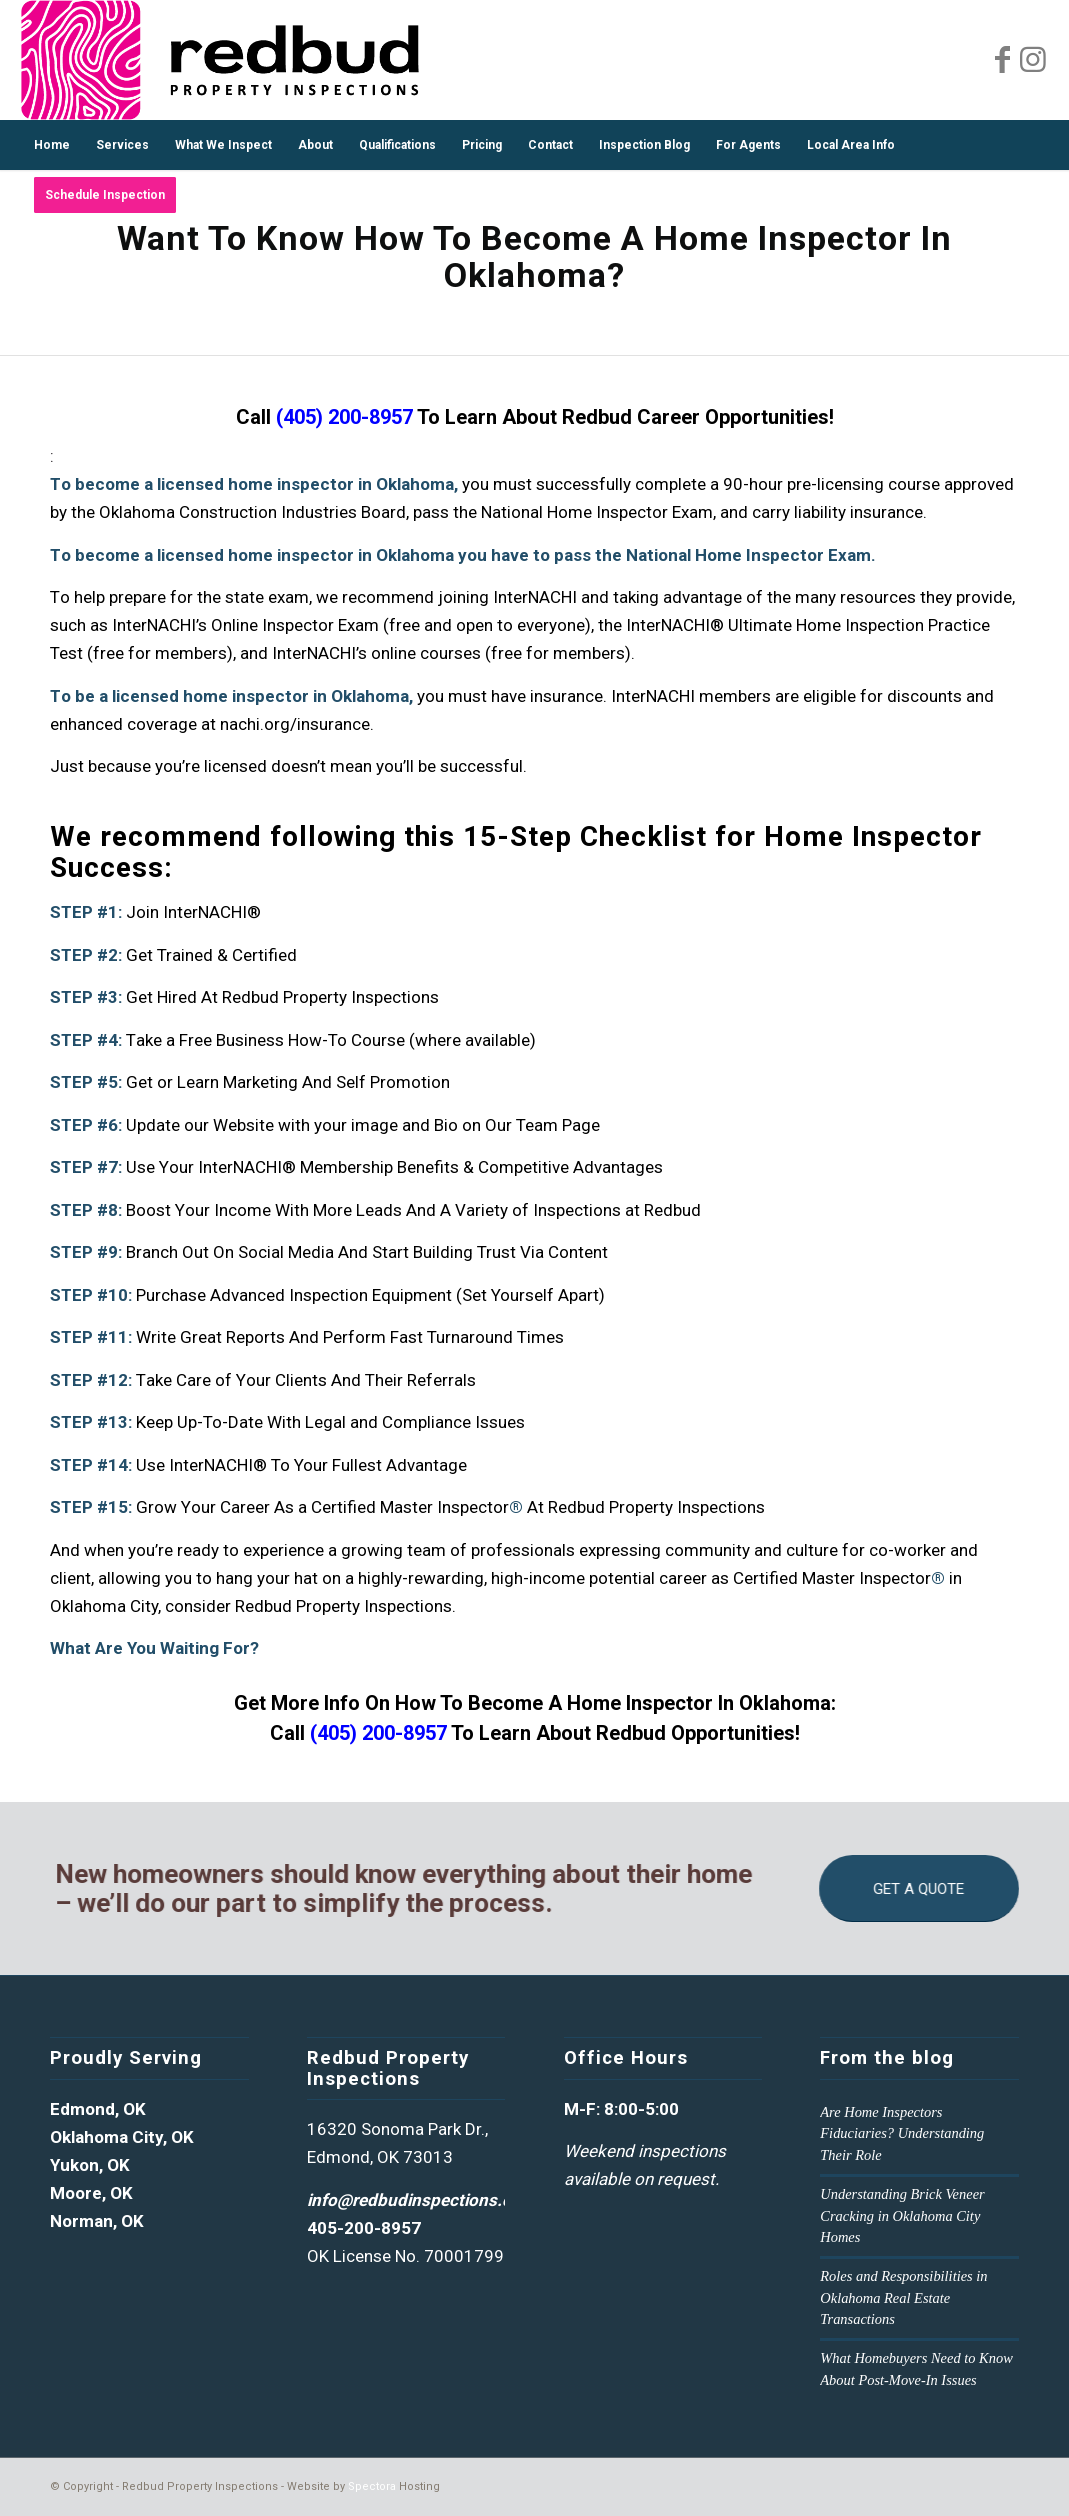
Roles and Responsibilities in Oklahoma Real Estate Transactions (903, 2297)
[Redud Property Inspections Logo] (219, 60)
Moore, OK (91, 2193)
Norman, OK (97, 2221)
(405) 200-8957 (344, 417)
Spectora (372, 2486)
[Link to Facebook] (1003, 60)
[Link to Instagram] (1033, 60)
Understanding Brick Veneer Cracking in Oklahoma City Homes (902, 2215)
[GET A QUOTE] (930, 1888)
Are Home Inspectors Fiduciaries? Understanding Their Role (902, 2133)
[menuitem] (52, 145)
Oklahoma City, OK (122, 2137)
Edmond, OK (98, 2109)
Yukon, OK (90, 2165)
